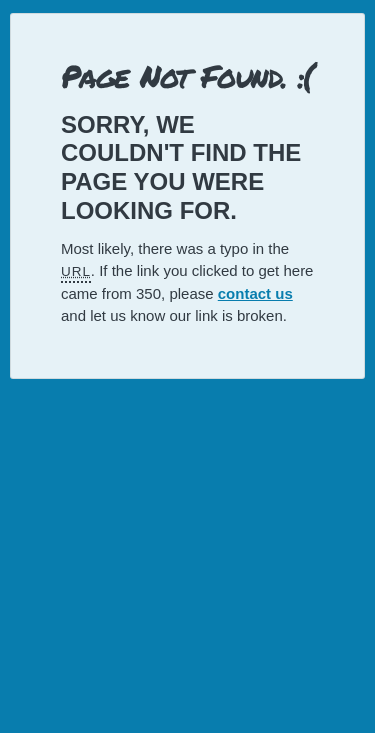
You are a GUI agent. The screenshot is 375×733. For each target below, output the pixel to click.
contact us (255, 293)
